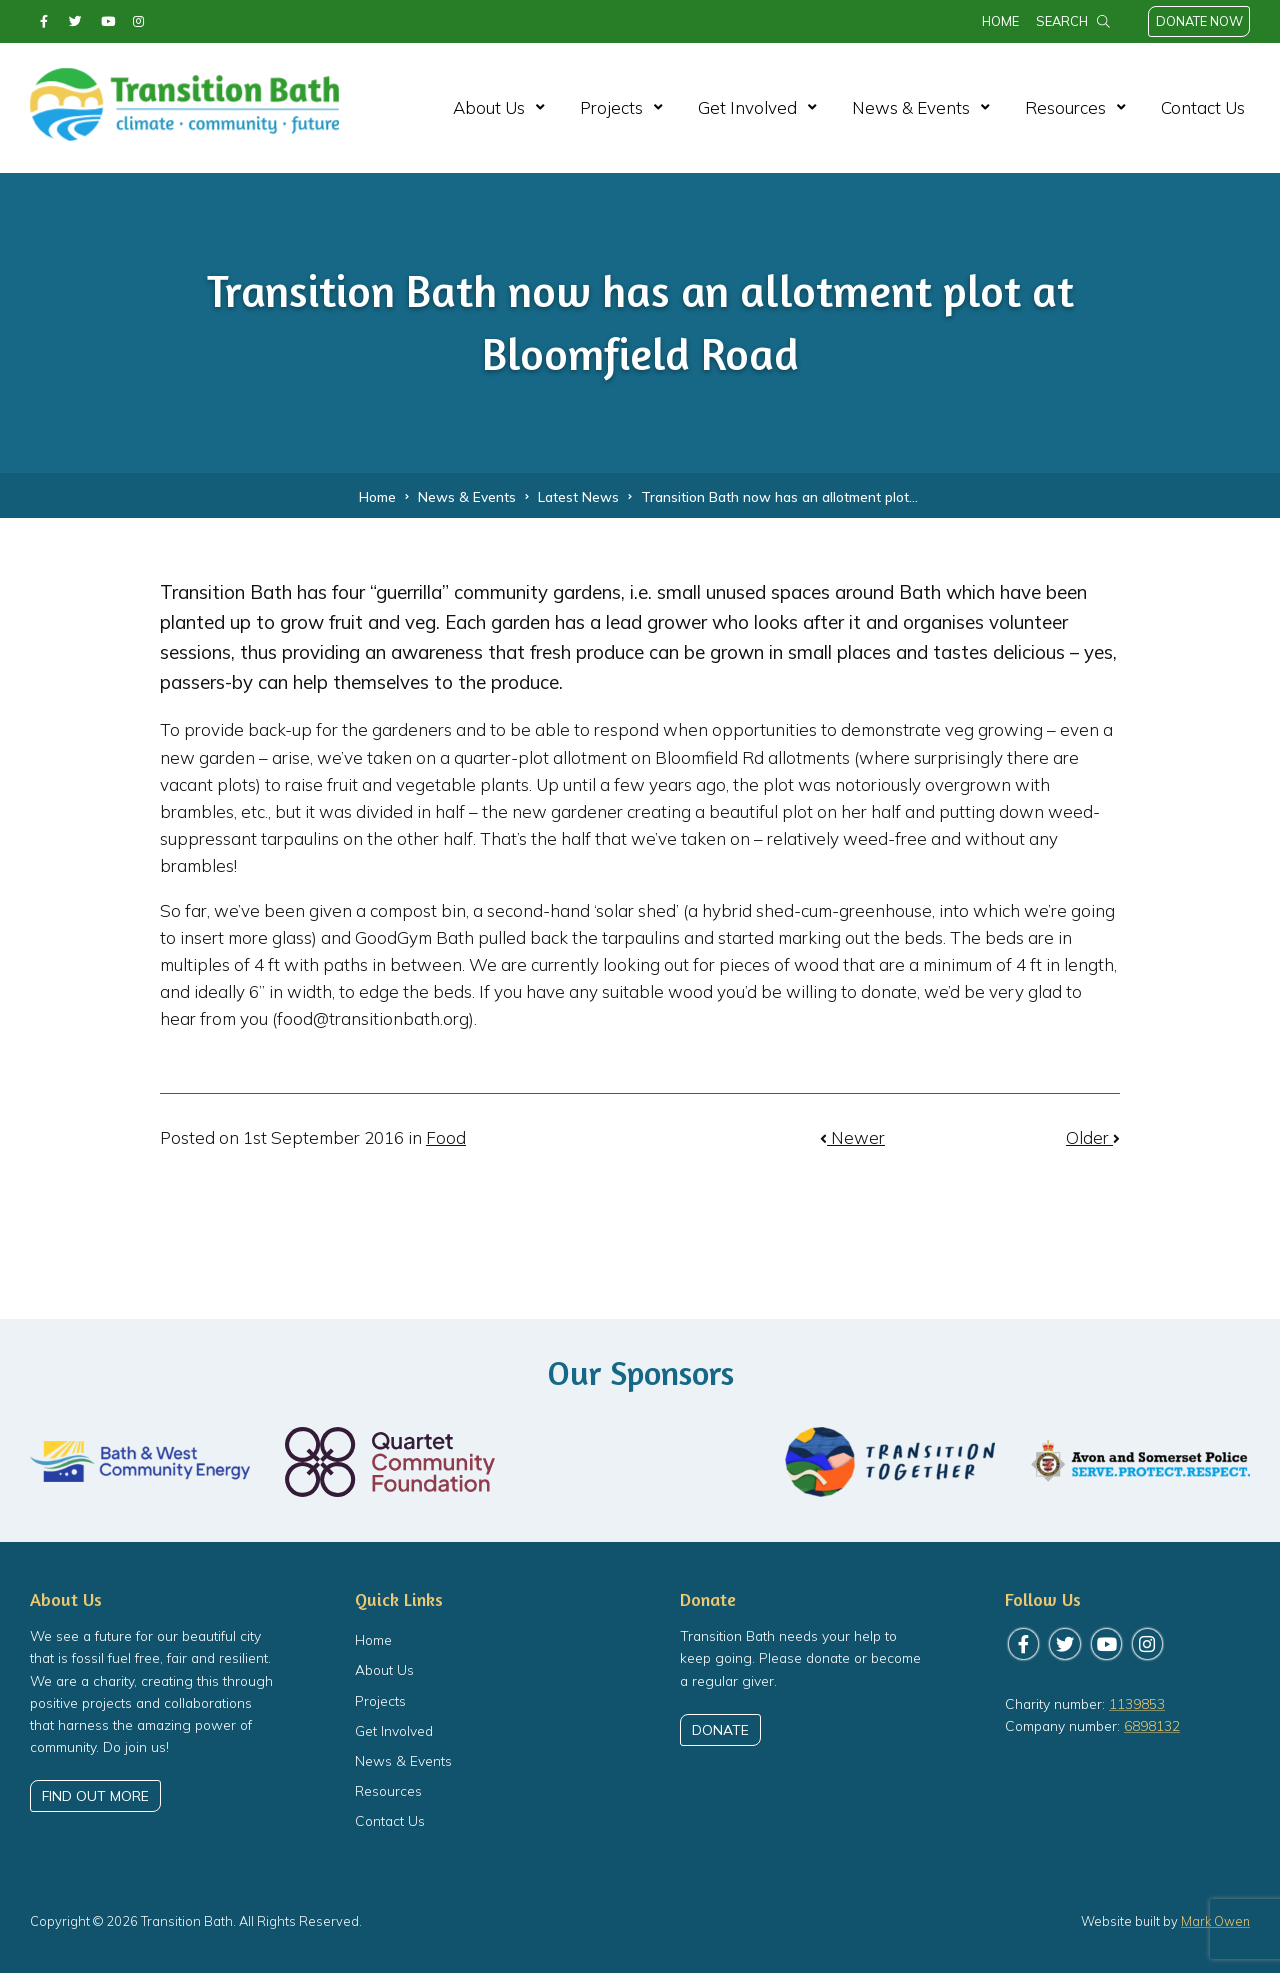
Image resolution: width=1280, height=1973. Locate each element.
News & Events (911, 107)
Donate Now (1199, 21)
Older (1093, 1137)
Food (446, 1137)
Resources (1065, 107)
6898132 (1152, 1725)
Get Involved (747, 107)
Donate (720, 1729)
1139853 (1137, 1703)
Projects (611, 107)
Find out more (95, 1796)
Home (1000, 21)
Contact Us (1203, 107)
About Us (489, 107)
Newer (852, 1137)
